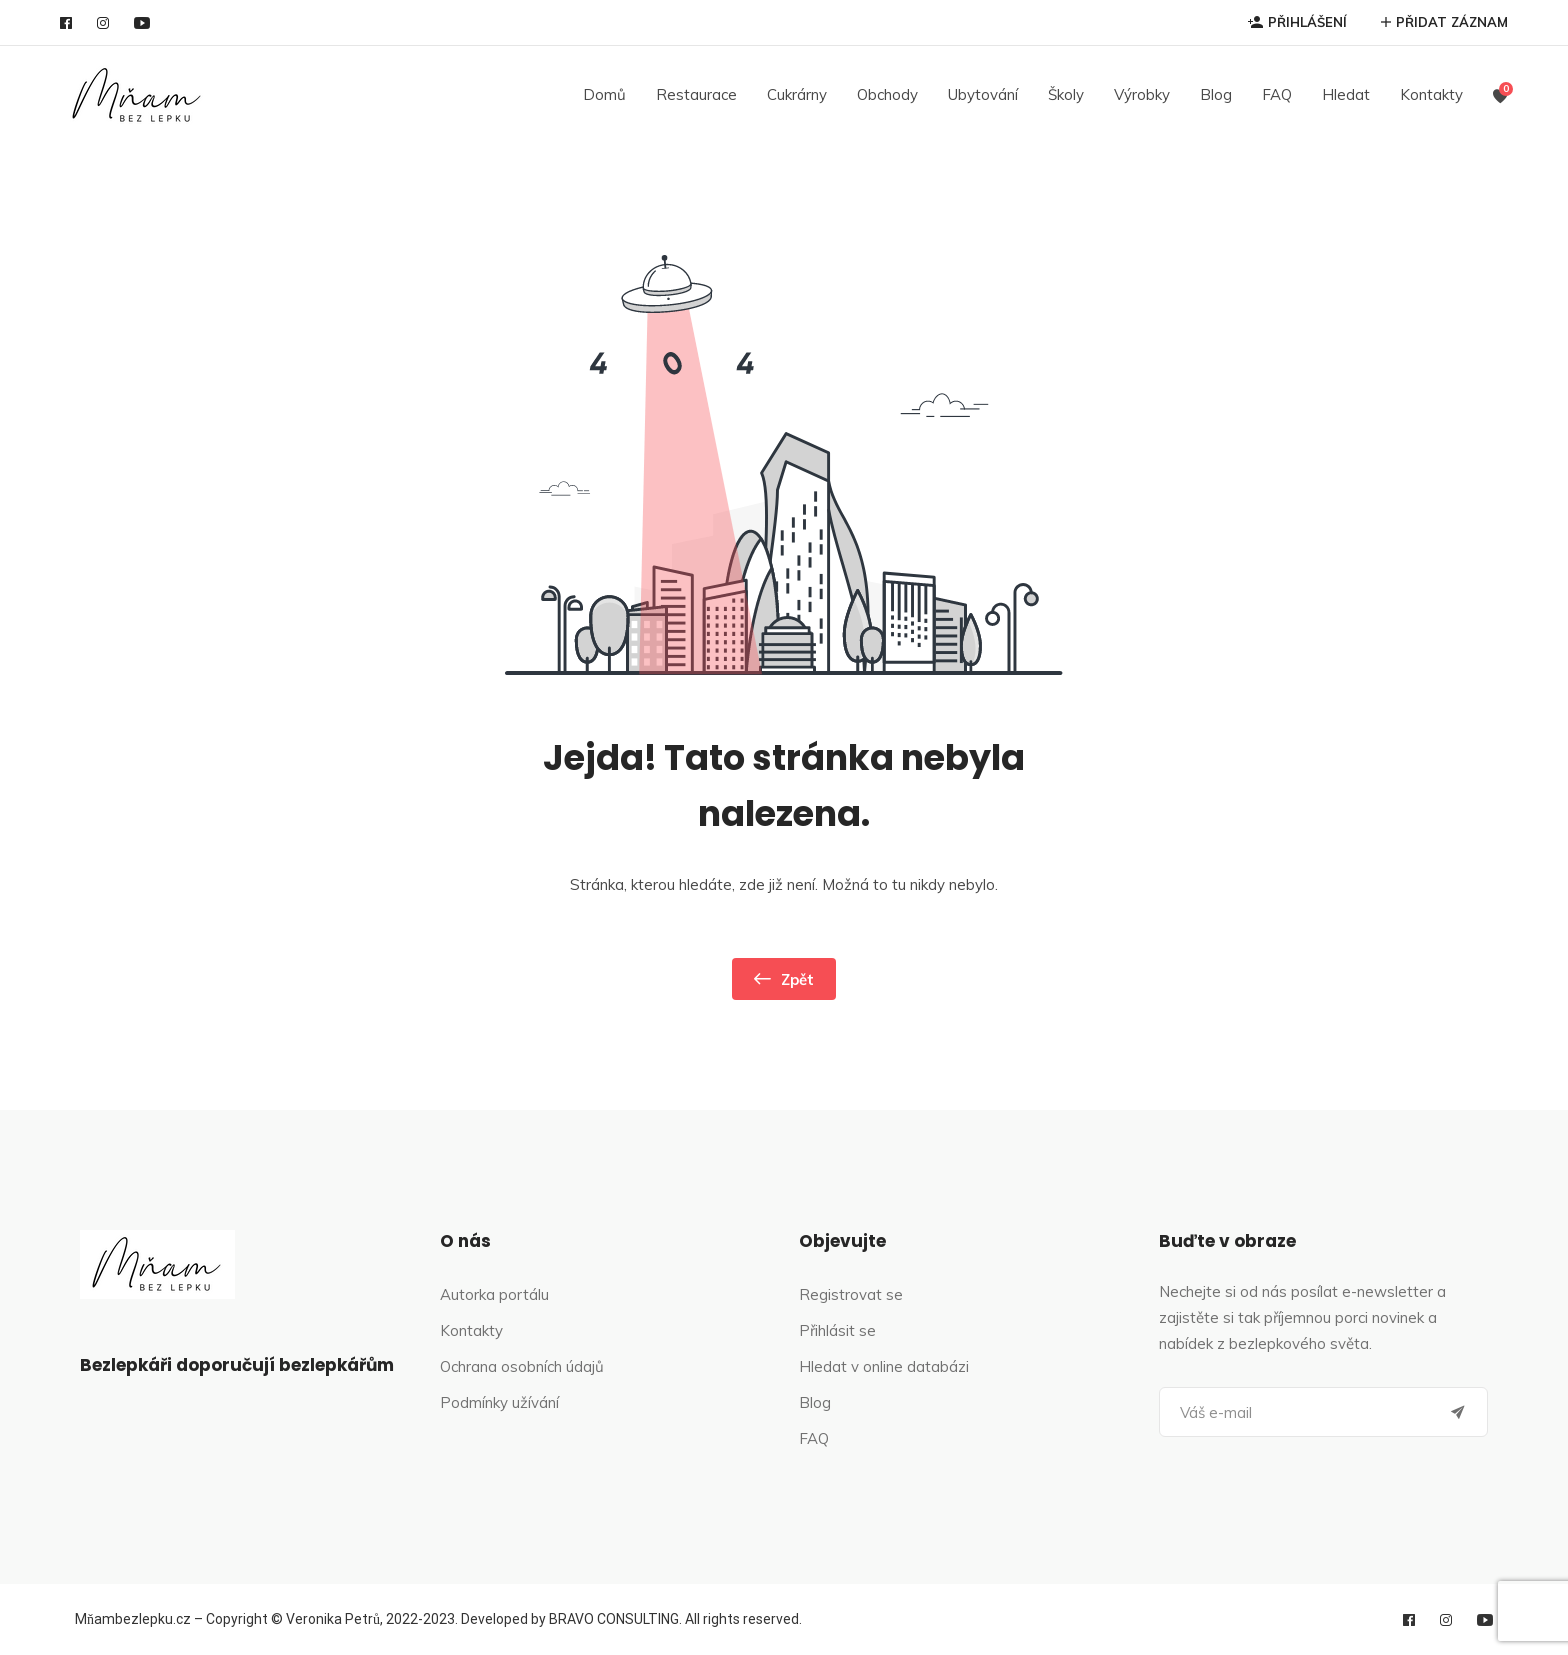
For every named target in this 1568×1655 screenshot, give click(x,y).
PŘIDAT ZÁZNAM (1444, 22)
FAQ (1277, 94)
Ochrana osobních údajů (522, 1366)
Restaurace (696, 94)
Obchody (887, 94)
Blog (1216, 94)
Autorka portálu (494, 1294)
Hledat (1346, 94)
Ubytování (983, 94)
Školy (1066, 94)
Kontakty (1431, 94)
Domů (604, 94)
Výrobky (1142, 94)
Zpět (784, 979)
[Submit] (1458, 1412)
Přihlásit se (837, 1330)
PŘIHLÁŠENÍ (1297, 22)
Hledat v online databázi (884, 1366)
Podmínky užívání (499, 1402)
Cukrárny (797, 94)
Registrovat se (851, 1294)
